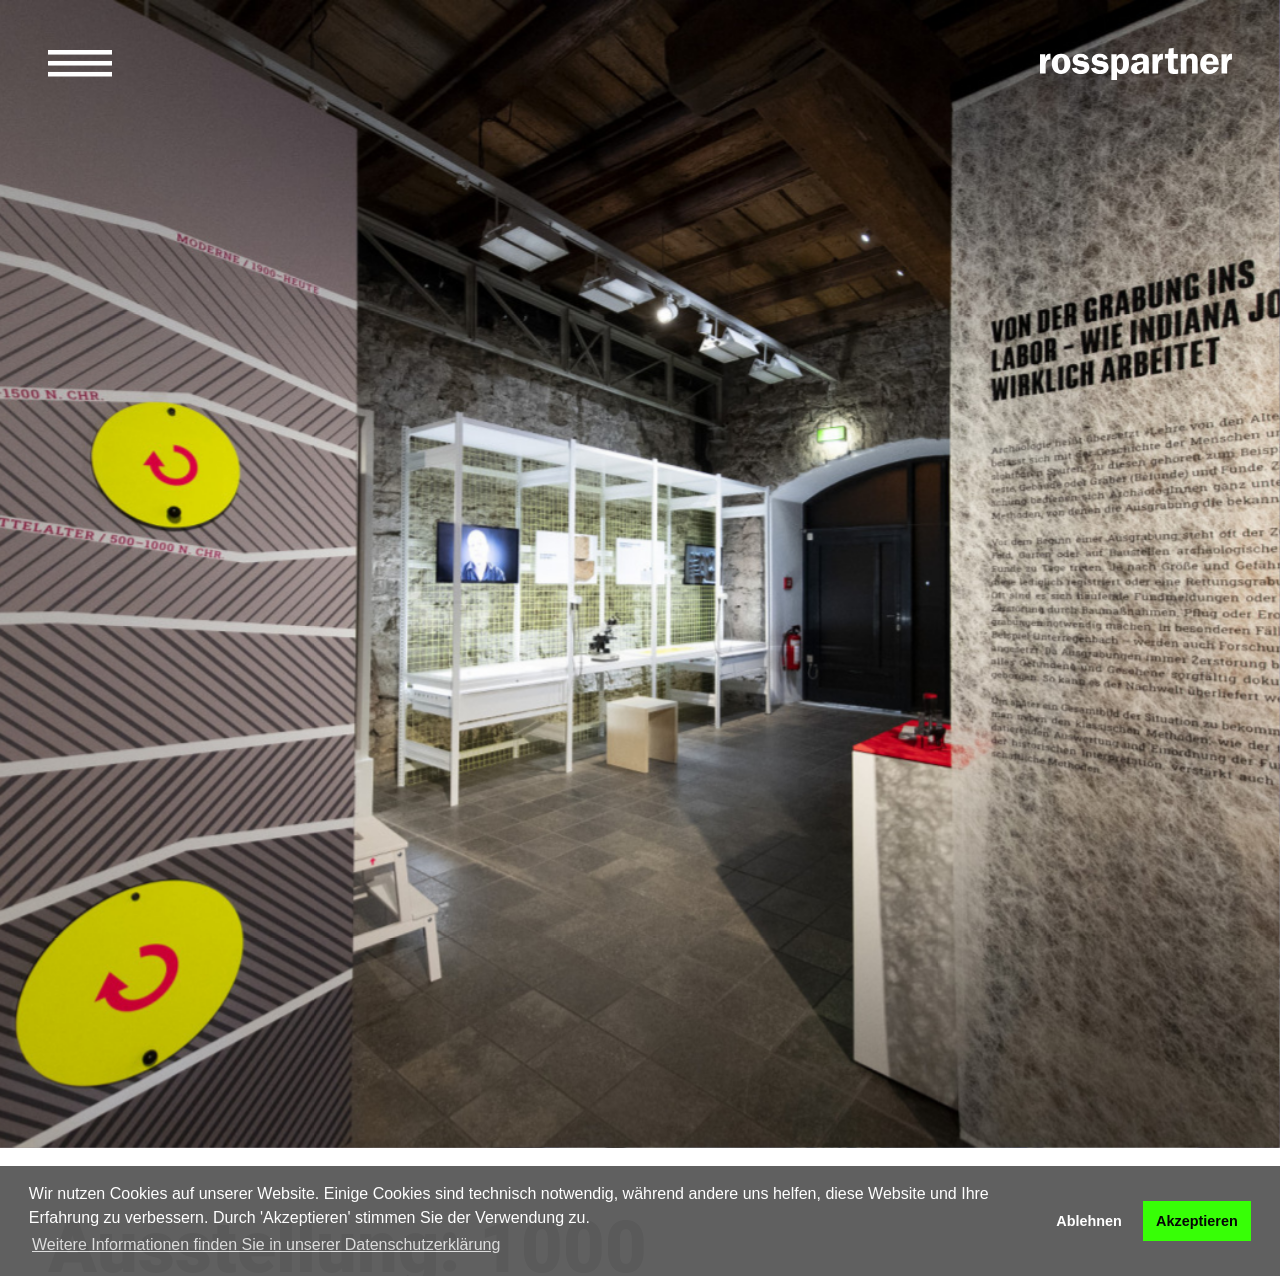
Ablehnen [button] (1089, 1221)
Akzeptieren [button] (1197, 1221)
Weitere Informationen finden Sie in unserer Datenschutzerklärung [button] (266, 1244)
